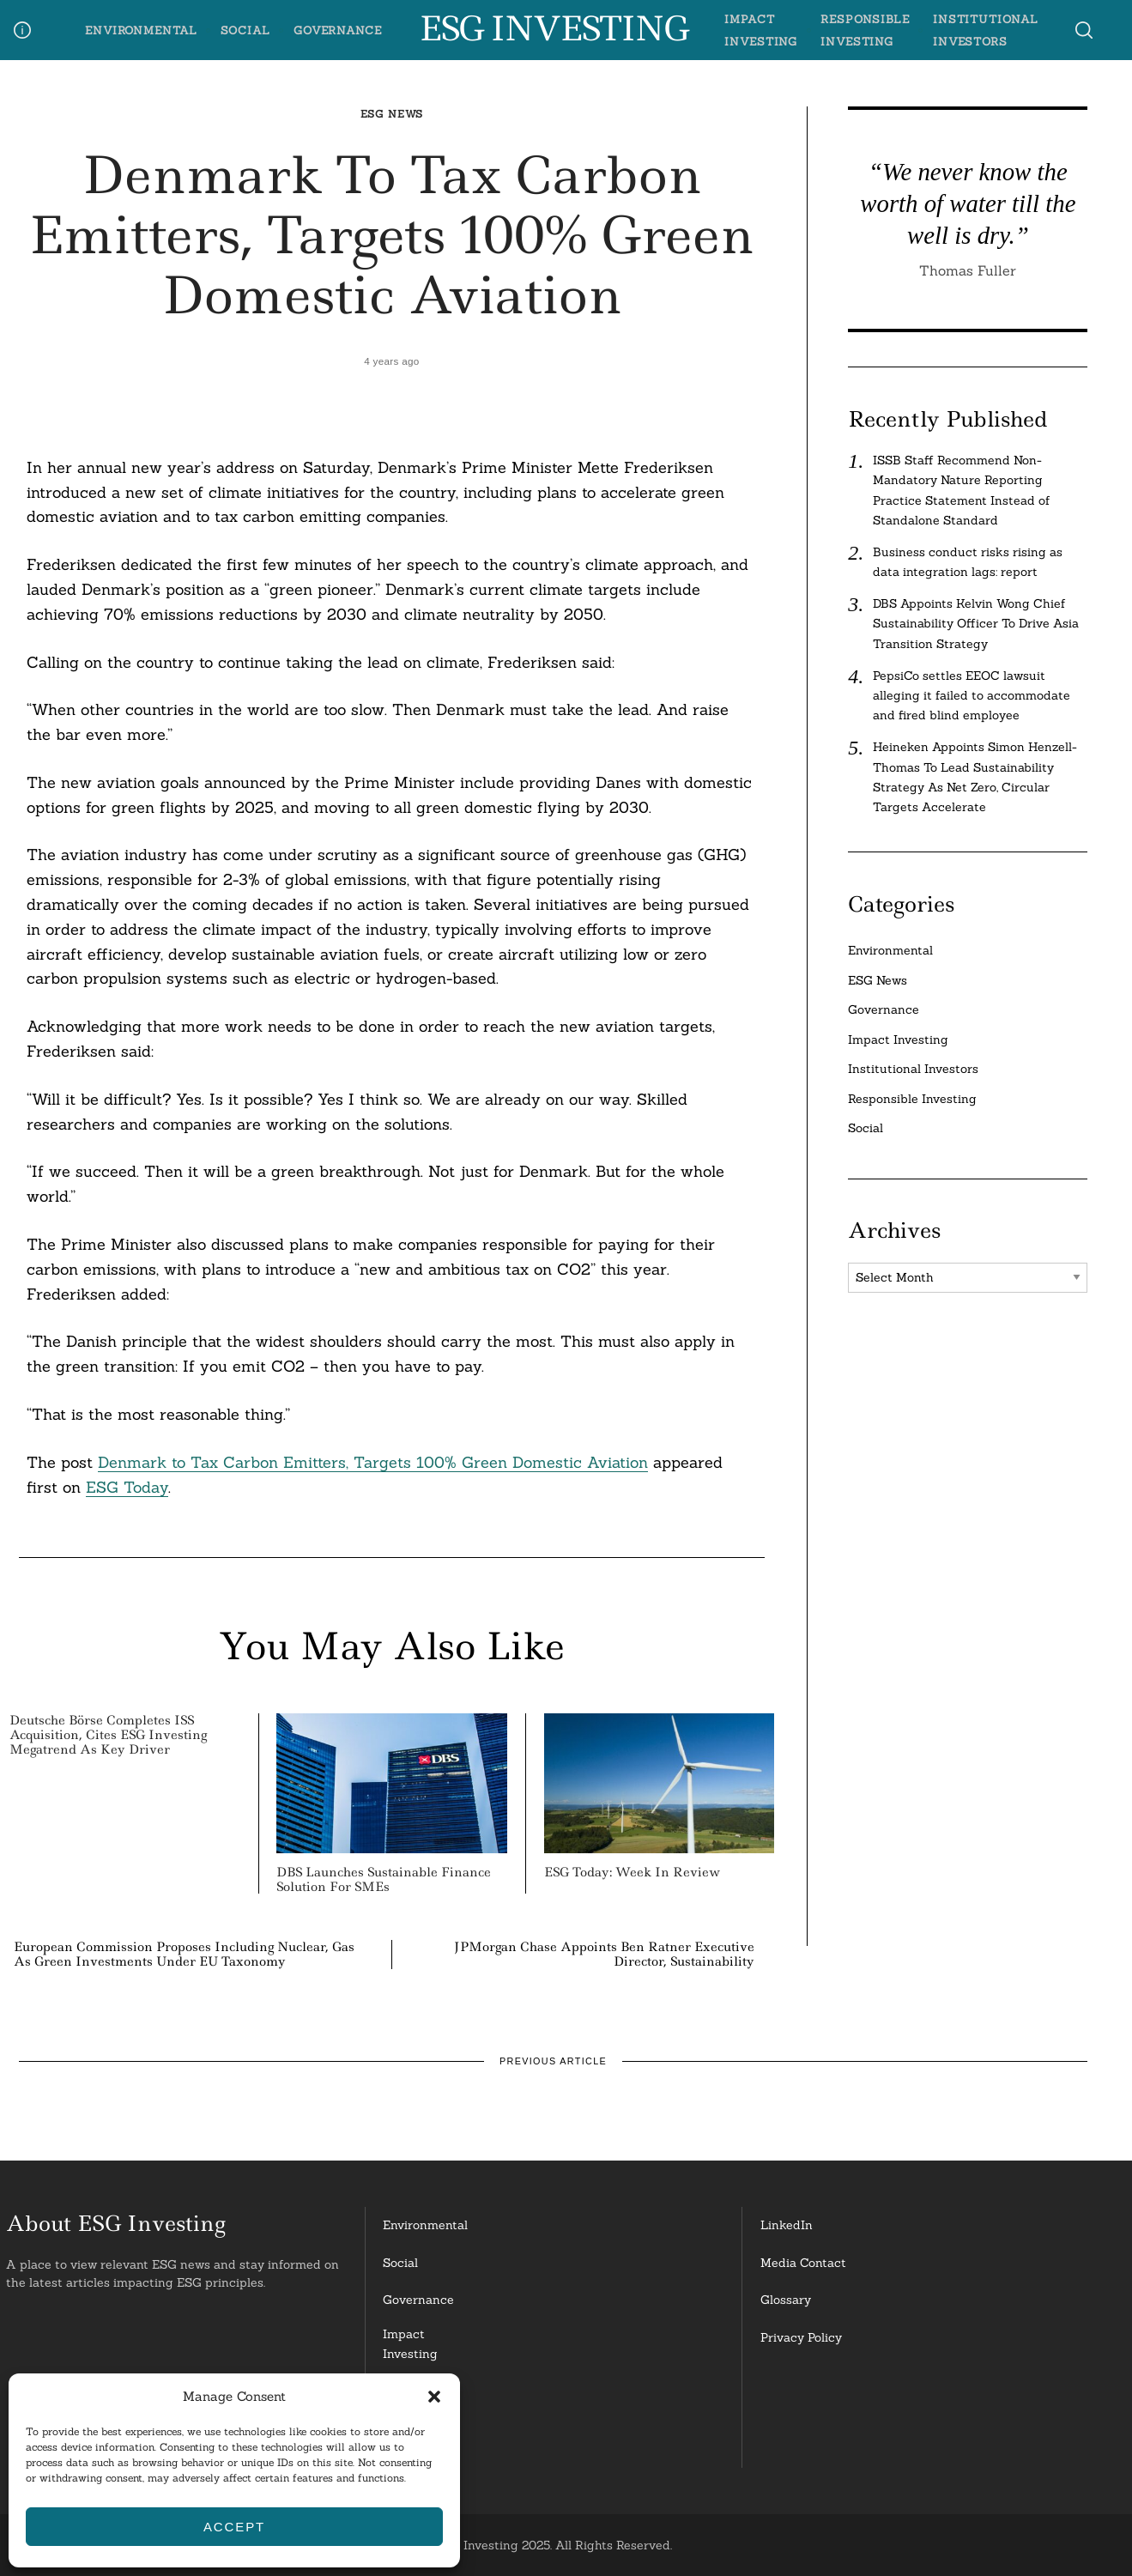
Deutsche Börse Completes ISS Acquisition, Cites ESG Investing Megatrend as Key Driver (108, 1735)
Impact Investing (898, 1039)
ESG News (392, 113)
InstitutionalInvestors (419, 2442)
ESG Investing (553, 29)
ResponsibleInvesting (418, 2392)
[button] (434, 2396)
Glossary (785, 2299)
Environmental (141, 30)
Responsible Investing (912, 1098)
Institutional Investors (913, 1068)
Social (245, 30)
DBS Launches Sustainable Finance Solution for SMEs (383, 1879)
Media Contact (803, 2262)
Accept (234, 2526)
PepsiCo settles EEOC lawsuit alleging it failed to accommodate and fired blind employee (971, 695)
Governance (338, 30)
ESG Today (127, 1487)
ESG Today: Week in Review (632, 1872)
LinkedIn (786, 2225)
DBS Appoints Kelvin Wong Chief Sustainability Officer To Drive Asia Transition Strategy (976, 623)
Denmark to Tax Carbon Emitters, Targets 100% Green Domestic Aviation (373, 1462)
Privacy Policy (801, 2337)
